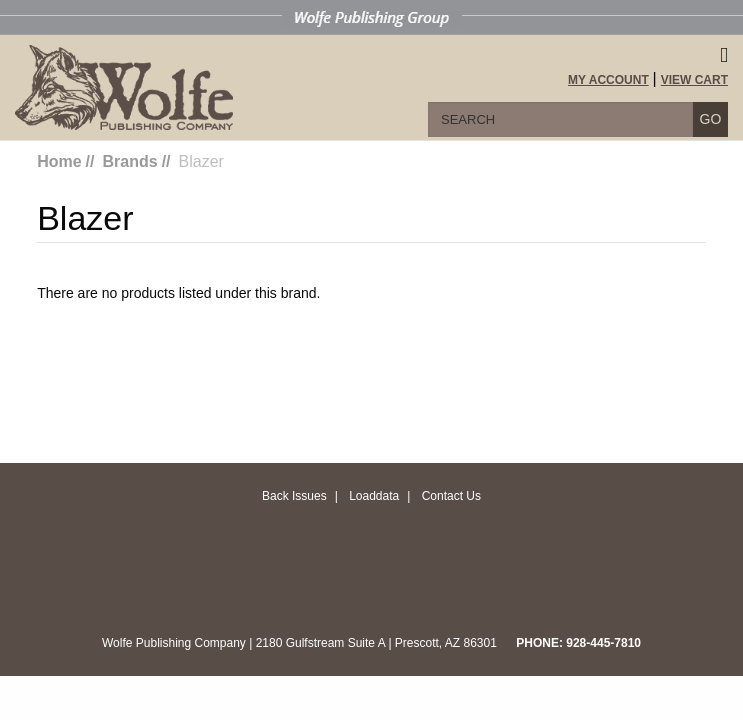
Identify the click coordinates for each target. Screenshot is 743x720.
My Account (608, 80)
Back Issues (294, 496)
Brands (130, 161)
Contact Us (451, 496)
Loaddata (374, 496)
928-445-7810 (603, 643)
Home (59, 161)
